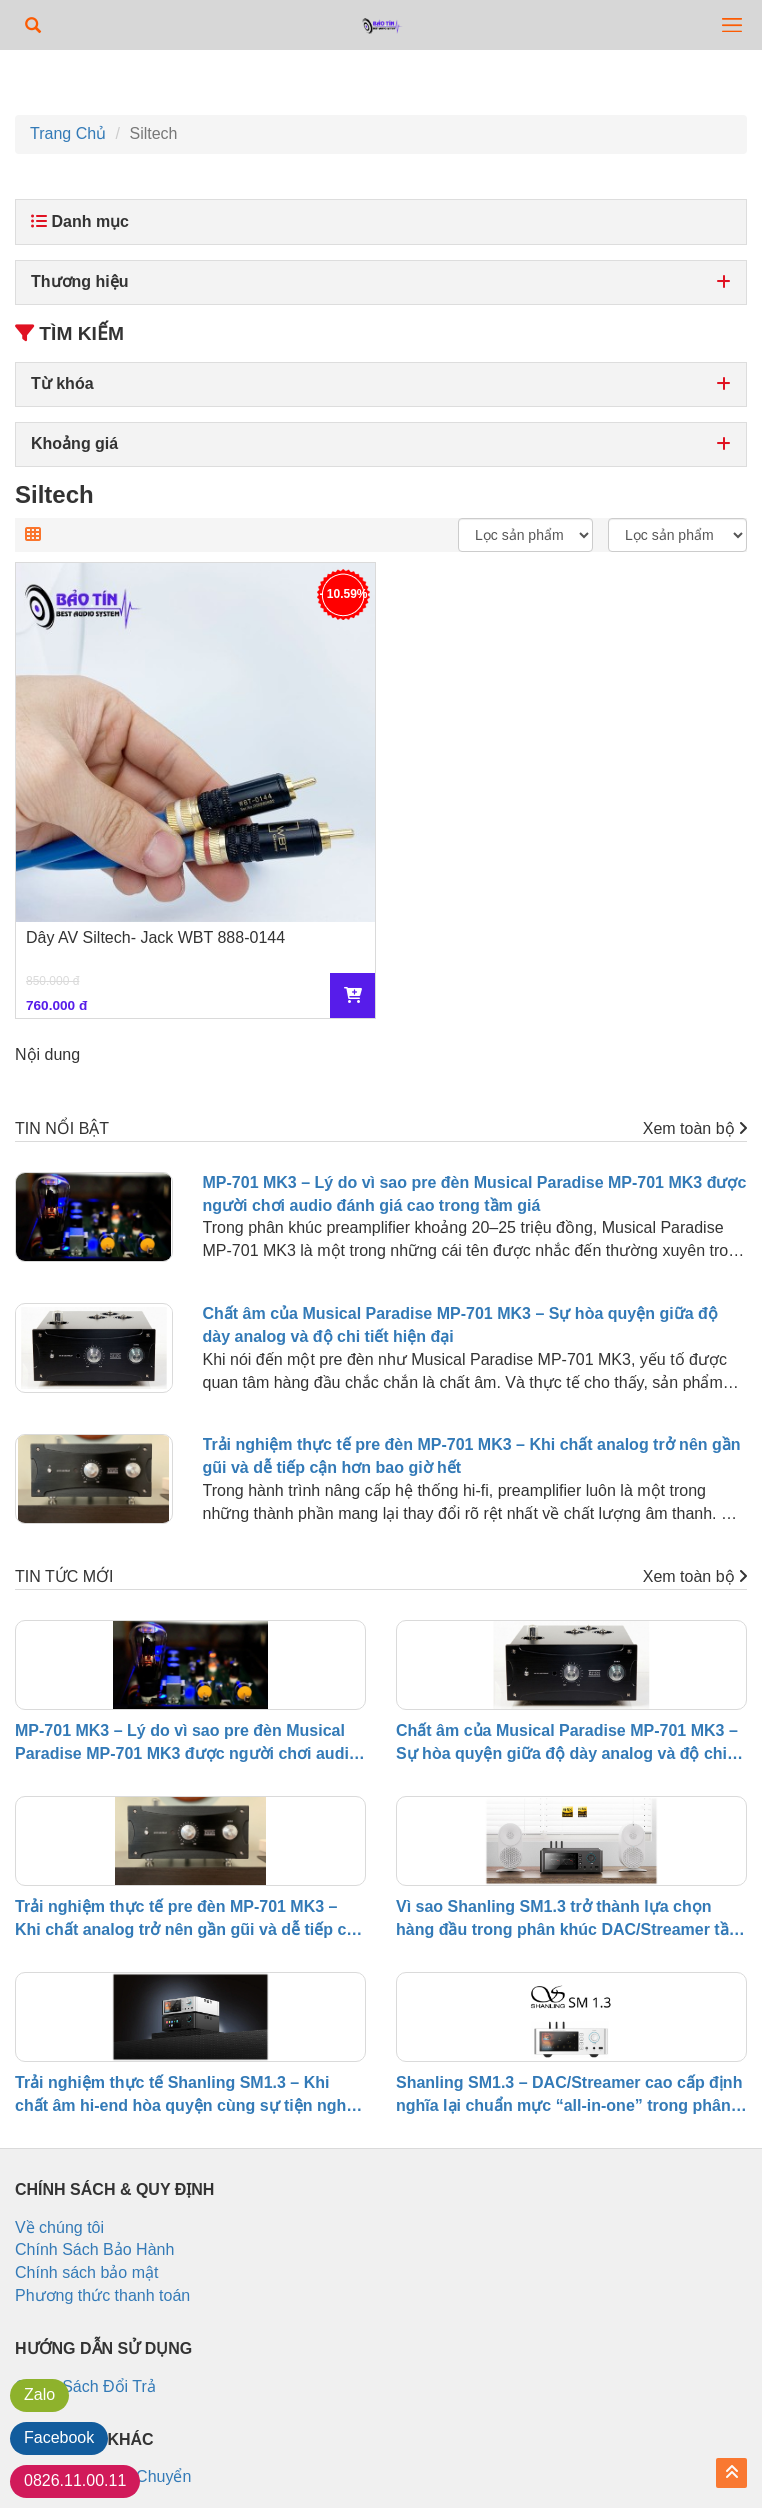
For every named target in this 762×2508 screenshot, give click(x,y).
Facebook (59, 2437)
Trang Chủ (68, 133)
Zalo (39, 2394)
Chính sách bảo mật (86, 2272)
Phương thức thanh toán (102, 2295)
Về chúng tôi (59, 2227)
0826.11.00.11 (75, 2480)
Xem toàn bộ (695, 1128)
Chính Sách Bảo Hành (94, 2249)
